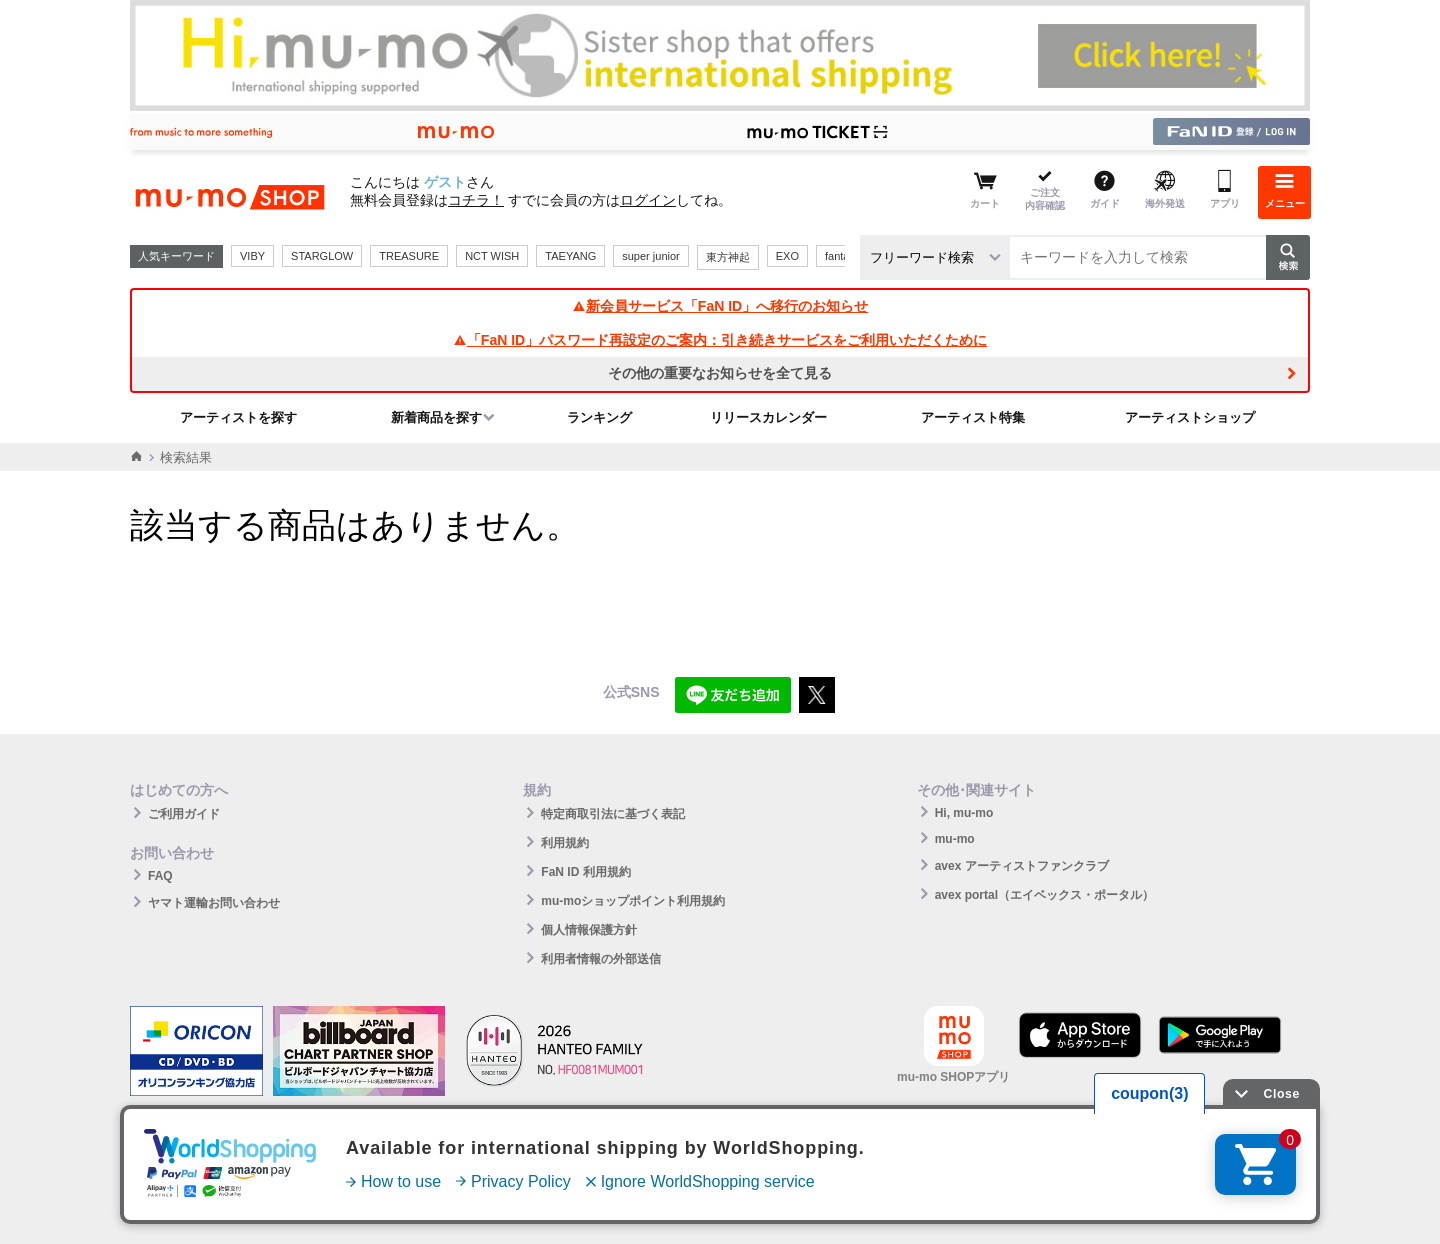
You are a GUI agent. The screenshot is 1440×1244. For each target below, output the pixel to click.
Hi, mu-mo (964, 813)
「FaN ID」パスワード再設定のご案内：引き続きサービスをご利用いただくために (720, 340)
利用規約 (565, 843)
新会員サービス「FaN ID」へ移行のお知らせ (720, 306)
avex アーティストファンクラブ (1022, 866)
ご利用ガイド (184, 814)
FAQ (160, 876)
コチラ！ (476, 200)
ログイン (648, 200)
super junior (650, 256)
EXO (787, 256)
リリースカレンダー (768, 417)
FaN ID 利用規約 (585, 872)
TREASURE (409, 256)
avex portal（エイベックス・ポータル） (1044, 895)
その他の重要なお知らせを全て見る (720, 373)
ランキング (599, 417)
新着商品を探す (436, 417)
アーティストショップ (1190, 417)
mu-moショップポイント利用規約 (633, 901)
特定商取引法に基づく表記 (613, 814)
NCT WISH (492, 256)
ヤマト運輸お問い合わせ (214, 903)
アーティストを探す (238, 417)
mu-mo (955, 839)
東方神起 (728, 257)
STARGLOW (322, 256)
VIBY (252, 256)
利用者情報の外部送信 (601, 959)
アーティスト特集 (973, 417)
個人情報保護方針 (589, 930)
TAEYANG (570, 256)
